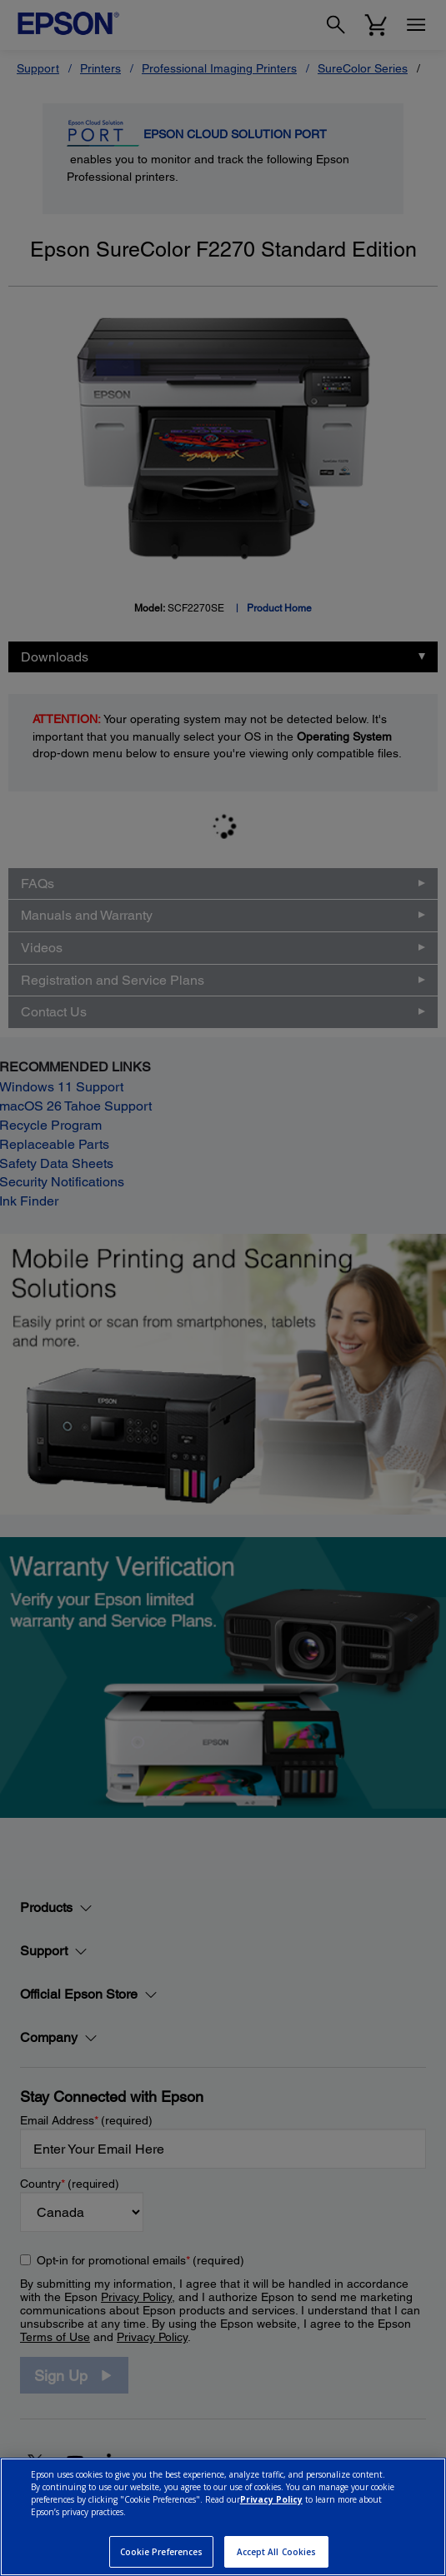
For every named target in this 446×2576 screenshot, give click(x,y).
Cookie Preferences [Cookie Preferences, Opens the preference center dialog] (161, 2552)
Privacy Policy (271, 2499)
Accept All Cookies (277, 2552)
